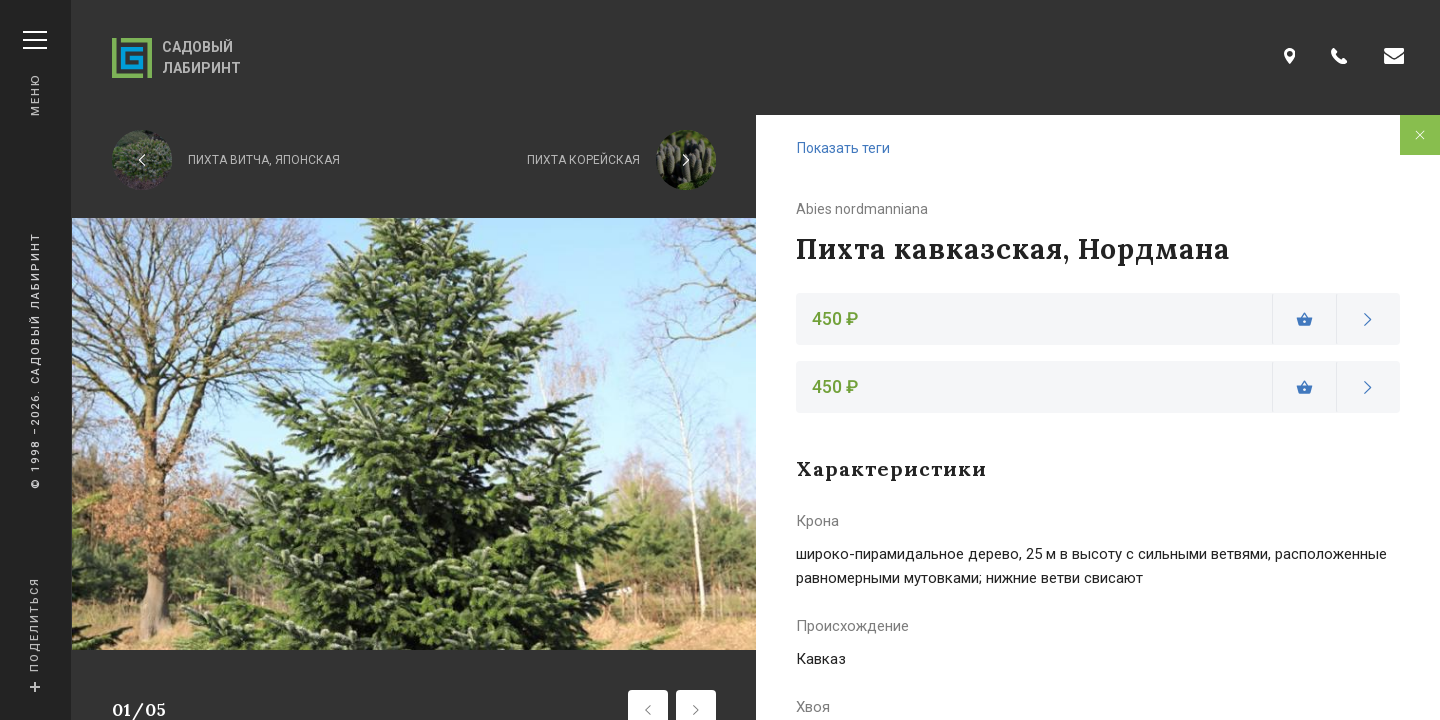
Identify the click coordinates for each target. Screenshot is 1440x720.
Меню (35, 73)
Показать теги (843, 148)
